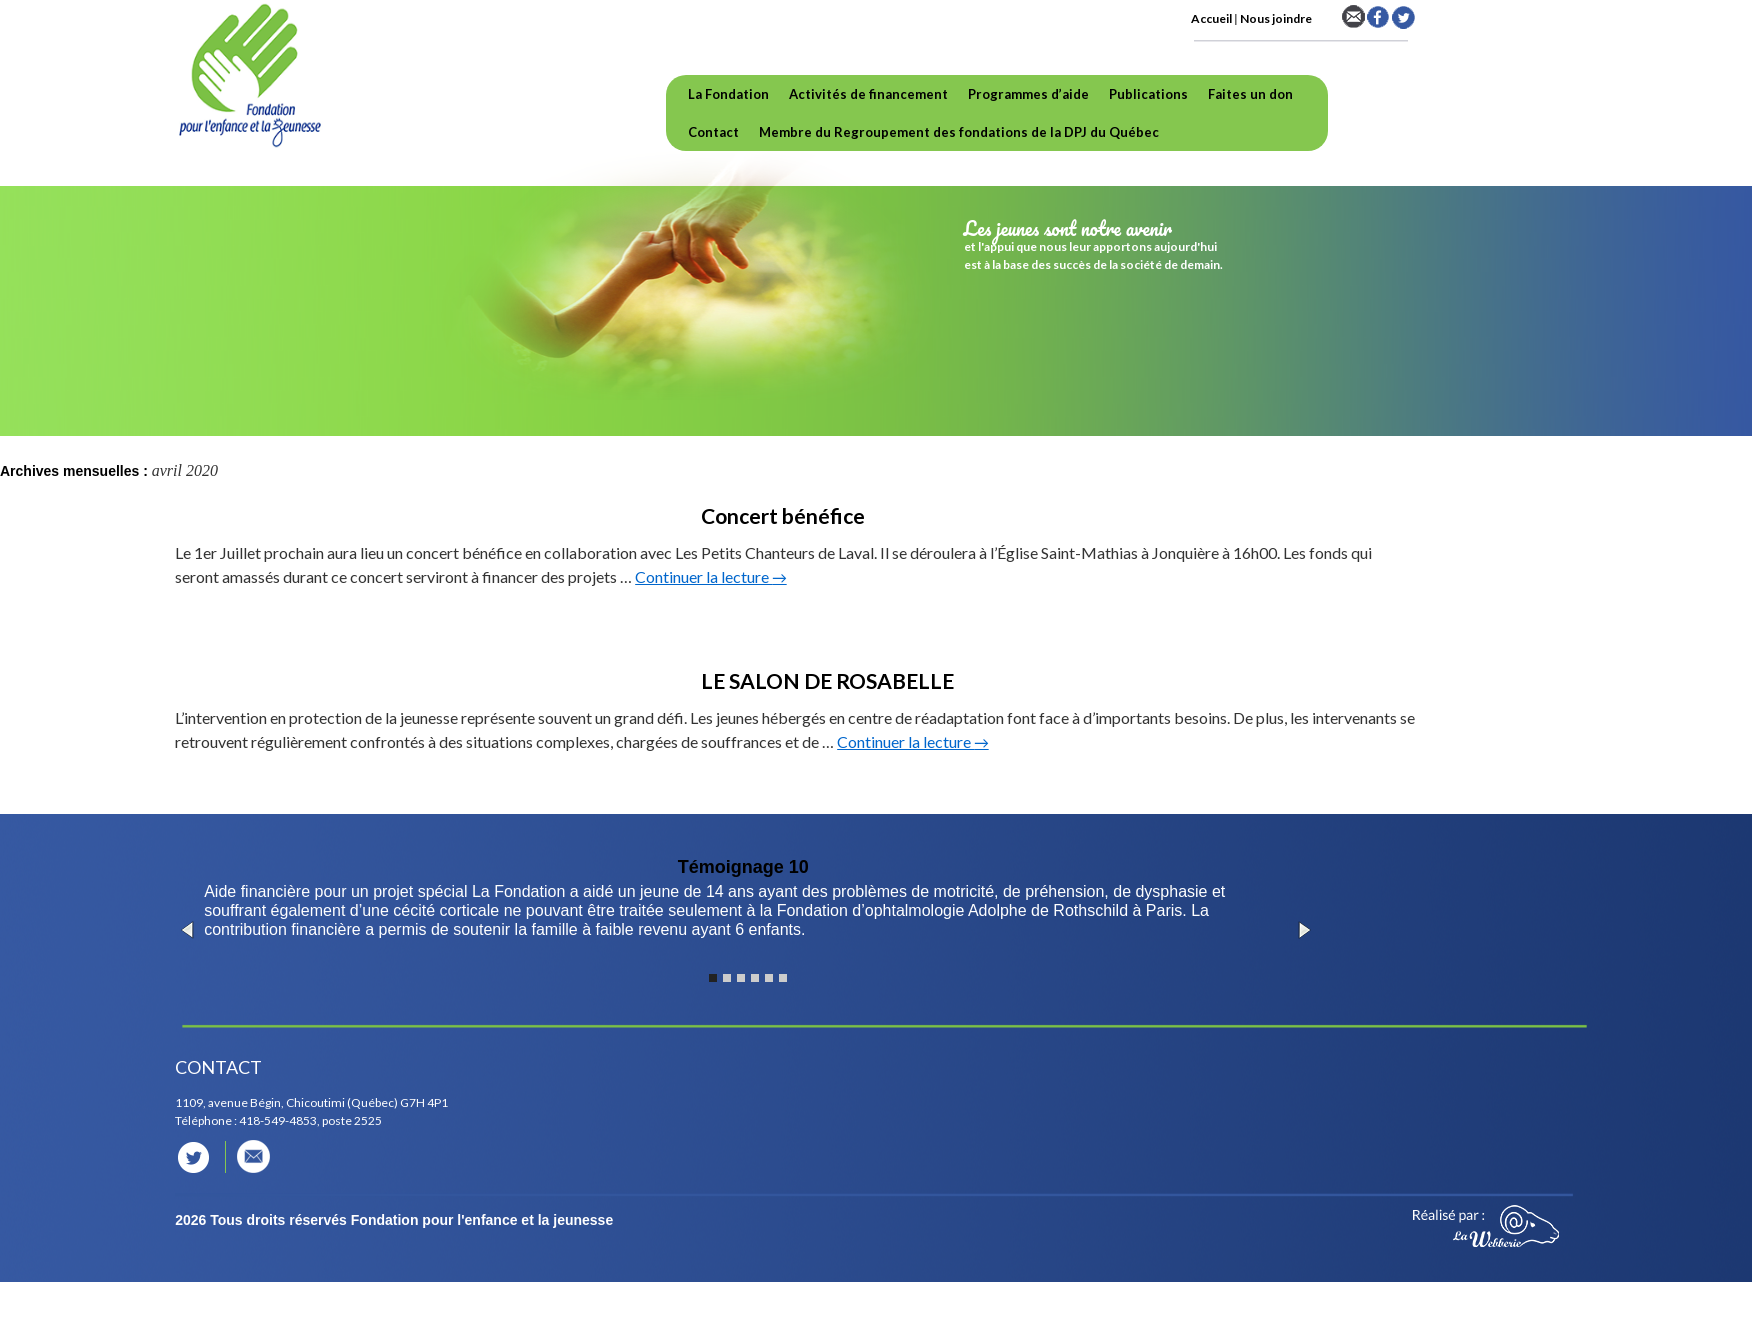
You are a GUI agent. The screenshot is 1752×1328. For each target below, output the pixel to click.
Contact (713, 132)
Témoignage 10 (743, 867)
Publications (1148, 94)
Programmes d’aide (1028, 94)
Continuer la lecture (710, 576)
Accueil (1211, 18)
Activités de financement (868, 94)
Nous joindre (1276, 18)
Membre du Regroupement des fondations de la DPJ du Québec (959, 132)
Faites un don (1250, 94)
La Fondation (728, 94)
